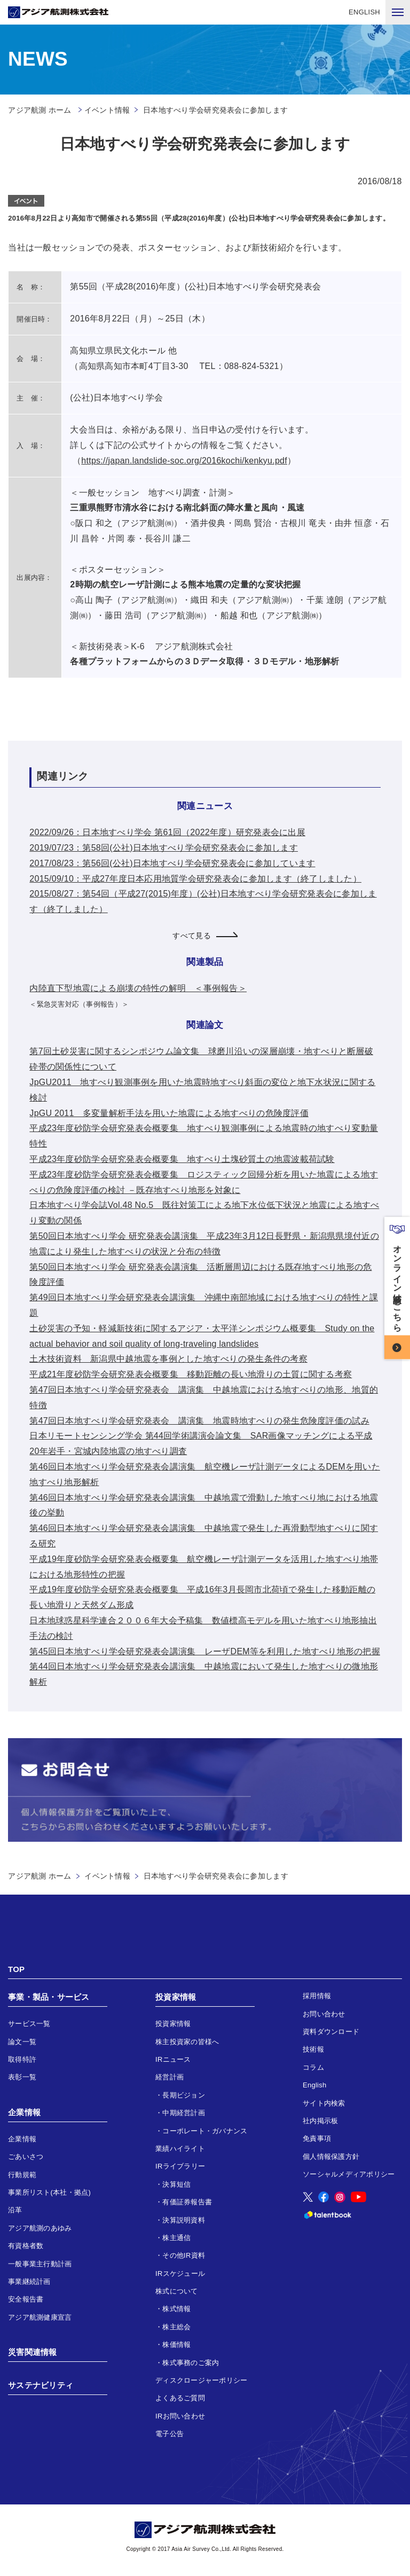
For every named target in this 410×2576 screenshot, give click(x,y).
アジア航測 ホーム (39, 1876)
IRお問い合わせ (180, 2416)
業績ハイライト (180, 2149)
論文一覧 (22, 2042)
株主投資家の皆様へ (187, 2042)
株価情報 (176, 2345)
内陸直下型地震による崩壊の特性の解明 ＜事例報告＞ (138, 988)
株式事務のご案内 (190, 2363)
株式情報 (176, 2309)
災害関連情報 (32, 2352)
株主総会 (176, 2327)
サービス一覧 (29, 2024)
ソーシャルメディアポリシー (349, 2174)
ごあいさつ (25, 2157)
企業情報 (24, 2112)
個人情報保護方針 (331, 2157)
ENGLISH (364, 12)
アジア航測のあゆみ (40, 2228)
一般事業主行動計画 (40, 2264)
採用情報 (317, 1996)
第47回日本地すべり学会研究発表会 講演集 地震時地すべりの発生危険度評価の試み (199, 1420)
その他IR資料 (183, 2255)
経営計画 (169, 2077)
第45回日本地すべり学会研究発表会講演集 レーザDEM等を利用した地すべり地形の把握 (204, 1651)
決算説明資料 (183, 2220)
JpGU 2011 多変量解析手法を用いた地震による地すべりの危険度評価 (169, 1113)
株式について (176, 2291)
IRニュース (173, 2059)
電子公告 (169, 2434)
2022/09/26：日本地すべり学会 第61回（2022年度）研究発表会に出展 (167, 832)
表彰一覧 (22, 2077)
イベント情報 (107, 110)
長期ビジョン (183, 2095)
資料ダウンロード (331, 2032)
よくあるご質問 (180, 2398)
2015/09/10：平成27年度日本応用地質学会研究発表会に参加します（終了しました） (195, 878)
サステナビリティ (40, 2385)
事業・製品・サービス (49, 1996)
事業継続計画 (29, 2281)
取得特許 (22, 2059)
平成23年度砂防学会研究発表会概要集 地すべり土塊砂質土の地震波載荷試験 (181, 1159)
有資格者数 (25, 2246)
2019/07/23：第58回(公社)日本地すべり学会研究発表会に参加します (163, 847)
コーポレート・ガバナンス (204, 2131)
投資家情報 (175, 1996)
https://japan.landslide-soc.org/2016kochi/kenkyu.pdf (184, 460)
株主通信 (176, 2238)
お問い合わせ (324, 2014)
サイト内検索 (324, 2103)
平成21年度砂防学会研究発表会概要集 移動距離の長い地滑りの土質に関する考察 (190, 1374)
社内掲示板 (320, 2121)
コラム (313, 2067)
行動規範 (22, 2175)
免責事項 (317, 2138)
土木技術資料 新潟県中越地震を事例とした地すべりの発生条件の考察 (168, 1358)
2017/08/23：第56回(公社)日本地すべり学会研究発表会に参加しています (172, 863)
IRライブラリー (180, 2166)
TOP (16, 1969)
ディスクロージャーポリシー (201, 2380)
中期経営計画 (183, 2113)
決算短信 (176, 2184)
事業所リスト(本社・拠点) (49, 2192)
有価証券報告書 (187, 2202)
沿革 (15, 2210)
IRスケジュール (180, 2273)
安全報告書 (25, 2299)
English (315, 2085)
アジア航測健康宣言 (40, 2317)
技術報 (313, 2049)
